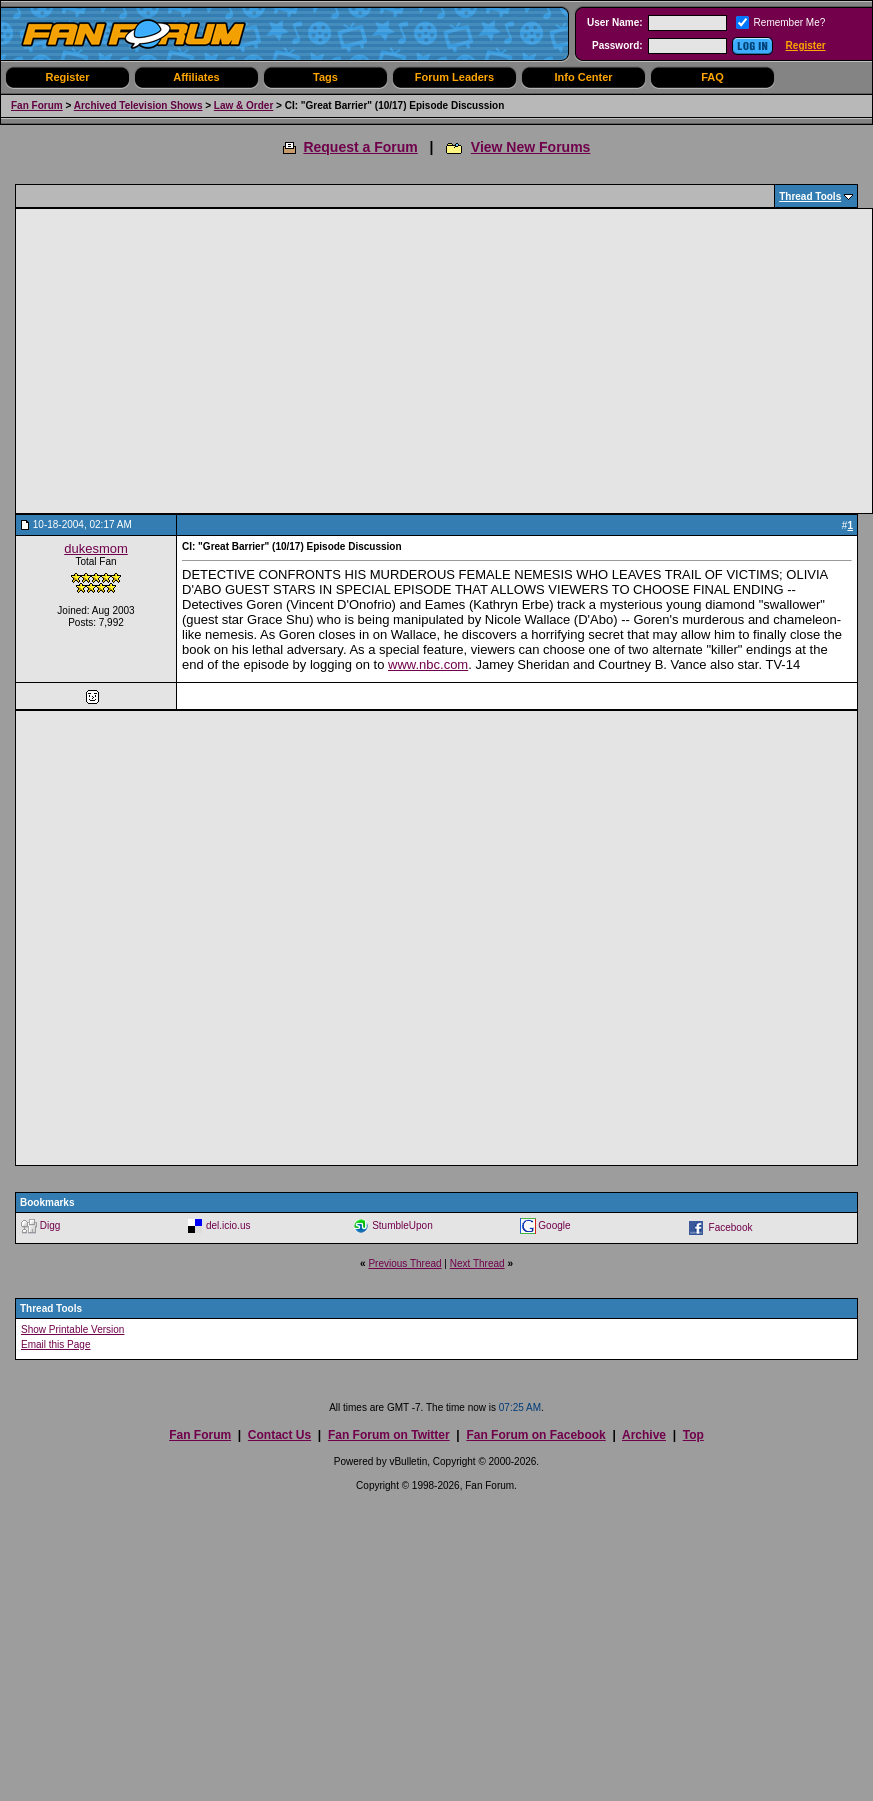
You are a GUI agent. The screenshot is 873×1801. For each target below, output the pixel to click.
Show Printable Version (72, 1329)
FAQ (712, 77)
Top (693, 1435)
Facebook (731, 1226)
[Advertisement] (236, 361)
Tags (325, 77)
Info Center (583, 77)
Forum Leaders (454, 77)
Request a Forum (360, 147)
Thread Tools (810, 196)
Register (806, 45)
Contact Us (279, 1435)
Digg (50, 1224)
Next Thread (477, 1263)
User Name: (615, 22)
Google (554, 1224)
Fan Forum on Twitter (389, 1435)
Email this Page (55, 1344)
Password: (617, 45)
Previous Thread (404, 1263)
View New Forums (531, 147)
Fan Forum (37, 105)
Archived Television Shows (138, 105)
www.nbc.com (428, 664)
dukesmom (96, 548)
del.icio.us (228, 1224)
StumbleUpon (402, 1224)
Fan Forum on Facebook (535, 1435)
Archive (644, 1435)
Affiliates (196, 77)
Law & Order (243, 105)
